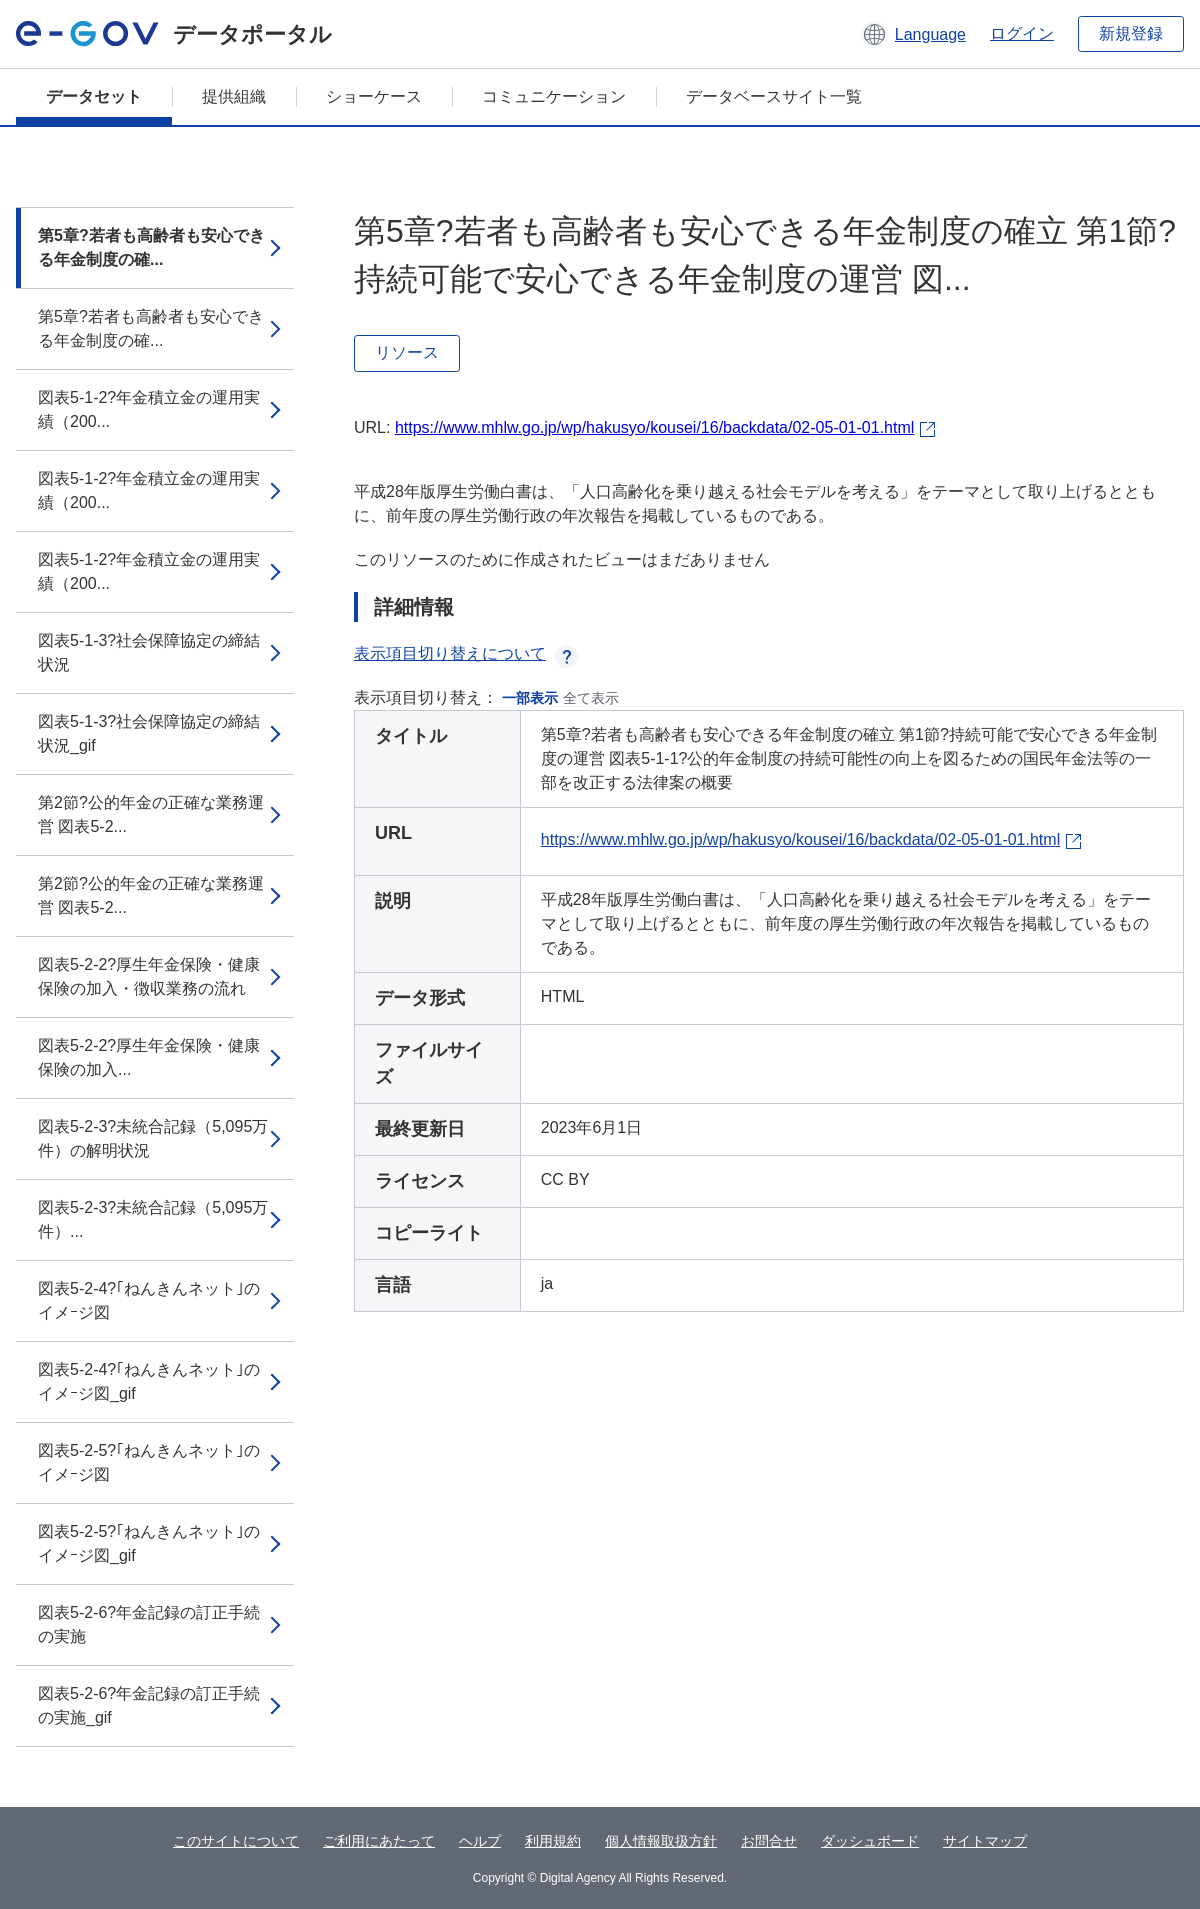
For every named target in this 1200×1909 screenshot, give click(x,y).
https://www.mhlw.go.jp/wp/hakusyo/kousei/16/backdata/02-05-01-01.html (654, 427)
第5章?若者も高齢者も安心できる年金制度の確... (151, 247)
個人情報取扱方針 (661, 1841)
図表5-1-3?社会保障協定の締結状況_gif (149, 733)
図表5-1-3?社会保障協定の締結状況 (149, 652)
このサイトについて (236, 1841)
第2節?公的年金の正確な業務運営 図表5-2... (151, 814)
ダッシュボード (870, 1841)
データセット (94, 96)
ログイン (1022, 33)
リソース (407, 352)
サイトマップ (985, 1841)
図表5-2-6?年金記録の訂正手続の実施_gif (149, 1705)
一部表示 (530, 698)
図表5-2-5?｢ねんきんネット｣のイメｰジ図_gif (149, 1543)
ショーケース (374, 96)
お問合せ (769, 1841)
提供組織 (234, 96)
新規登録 (1131, 33)
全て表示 (591, 698)
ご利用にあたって (379, 1841)
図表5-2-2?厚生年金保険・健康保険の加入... (149, 1057)
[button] (913, 34)
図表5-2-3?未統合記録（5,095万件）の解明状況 (153, 1138)
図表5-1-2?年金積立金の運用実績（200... (149, 409)
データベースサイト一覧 (774, 96)
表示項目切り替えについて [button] (466, 653)
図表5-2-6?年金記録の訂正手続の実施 (149, 1624)
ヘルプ (480, 1841)
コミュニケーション (554, 96)
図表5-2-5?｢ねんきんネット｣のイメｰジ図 (149, 1462)
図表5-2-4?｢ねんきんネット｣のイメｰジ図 (149, 1300)
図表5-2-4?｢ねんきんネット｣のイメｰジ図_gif (149, 1381)
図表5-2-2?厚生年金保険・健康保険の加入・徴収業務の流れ (149, 976)
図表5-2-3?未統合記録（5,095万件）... (153, 1219)
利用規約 (553, 1841)
